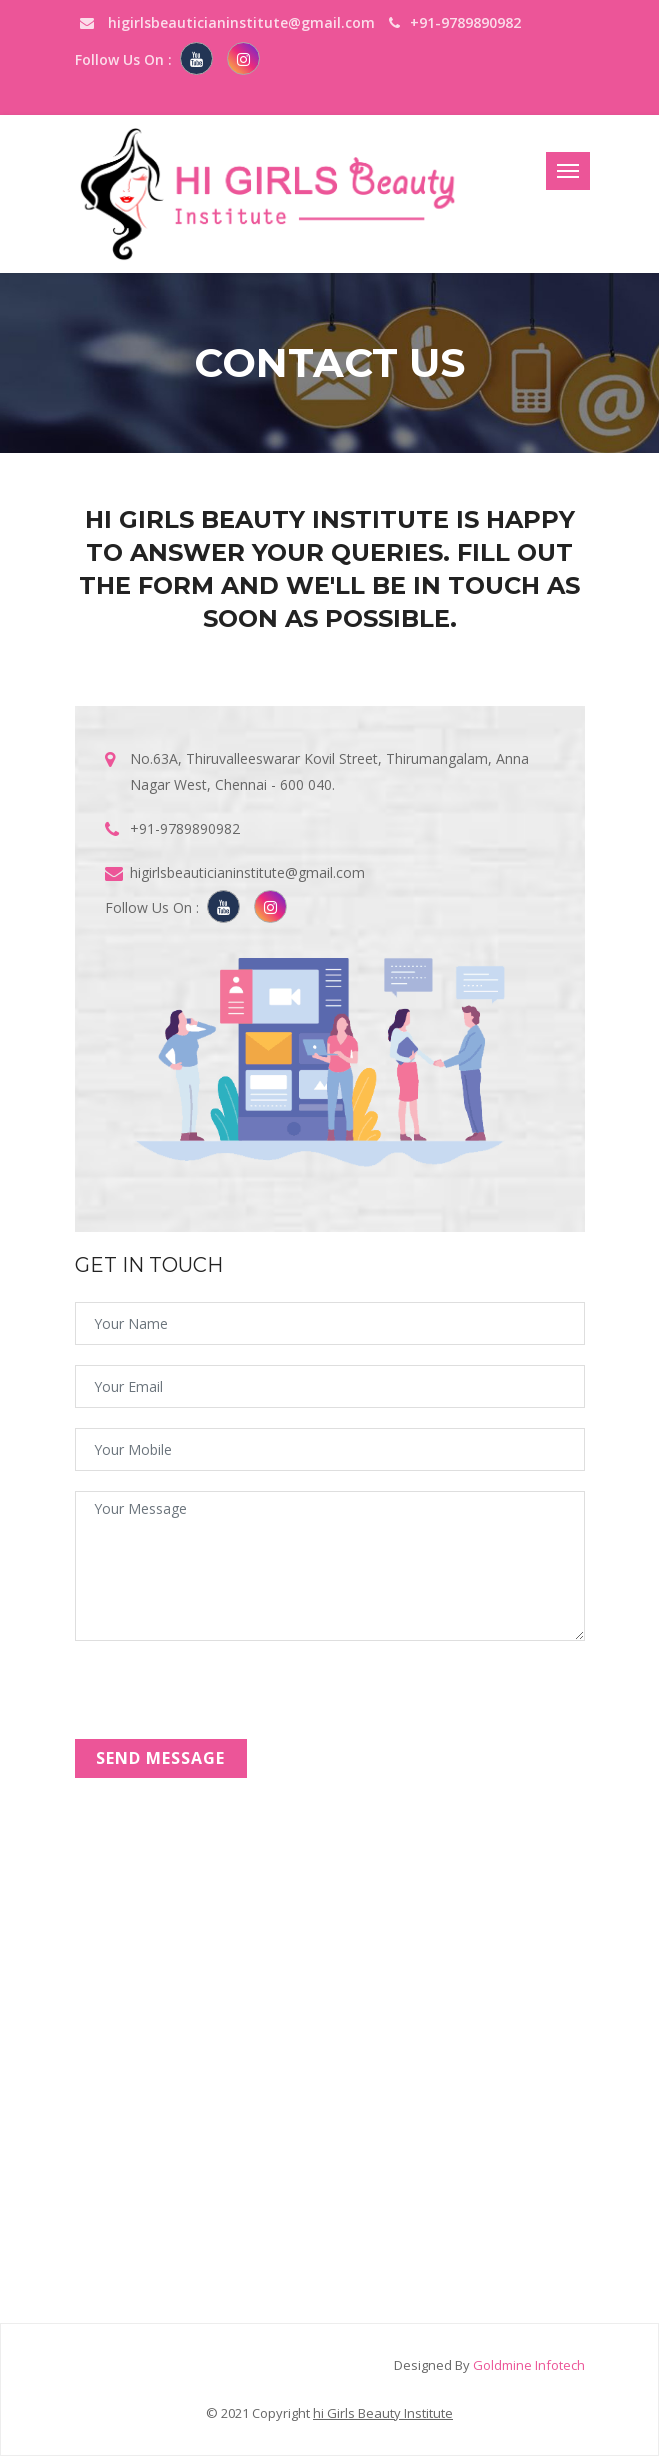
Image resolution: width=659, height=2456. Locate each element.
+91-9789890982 (185, 828)
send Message (160, 1758)
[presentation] (227, 1700)
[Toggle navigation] (568, 171)
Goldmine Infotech (529, 2365)
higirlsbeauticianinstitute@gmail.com (227, 22)
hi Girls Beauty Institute (383, 2413)
